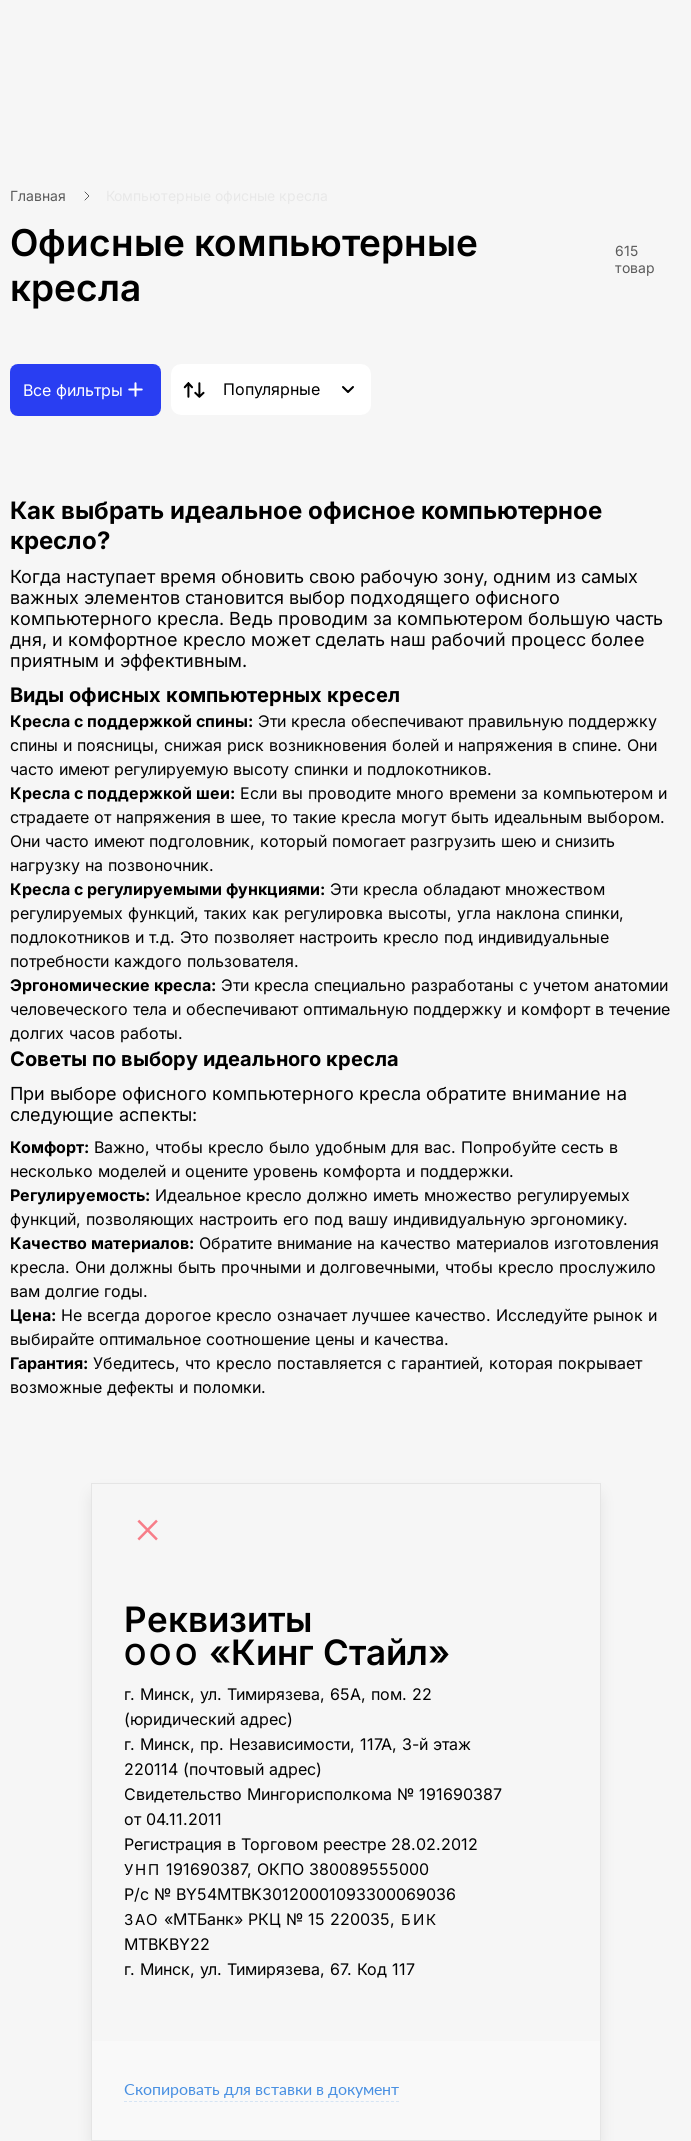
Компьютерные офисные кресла (217, 195)
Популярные (271, 389)
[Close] (153, 1533)
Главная (38, 195)
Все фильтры (73, 390)
